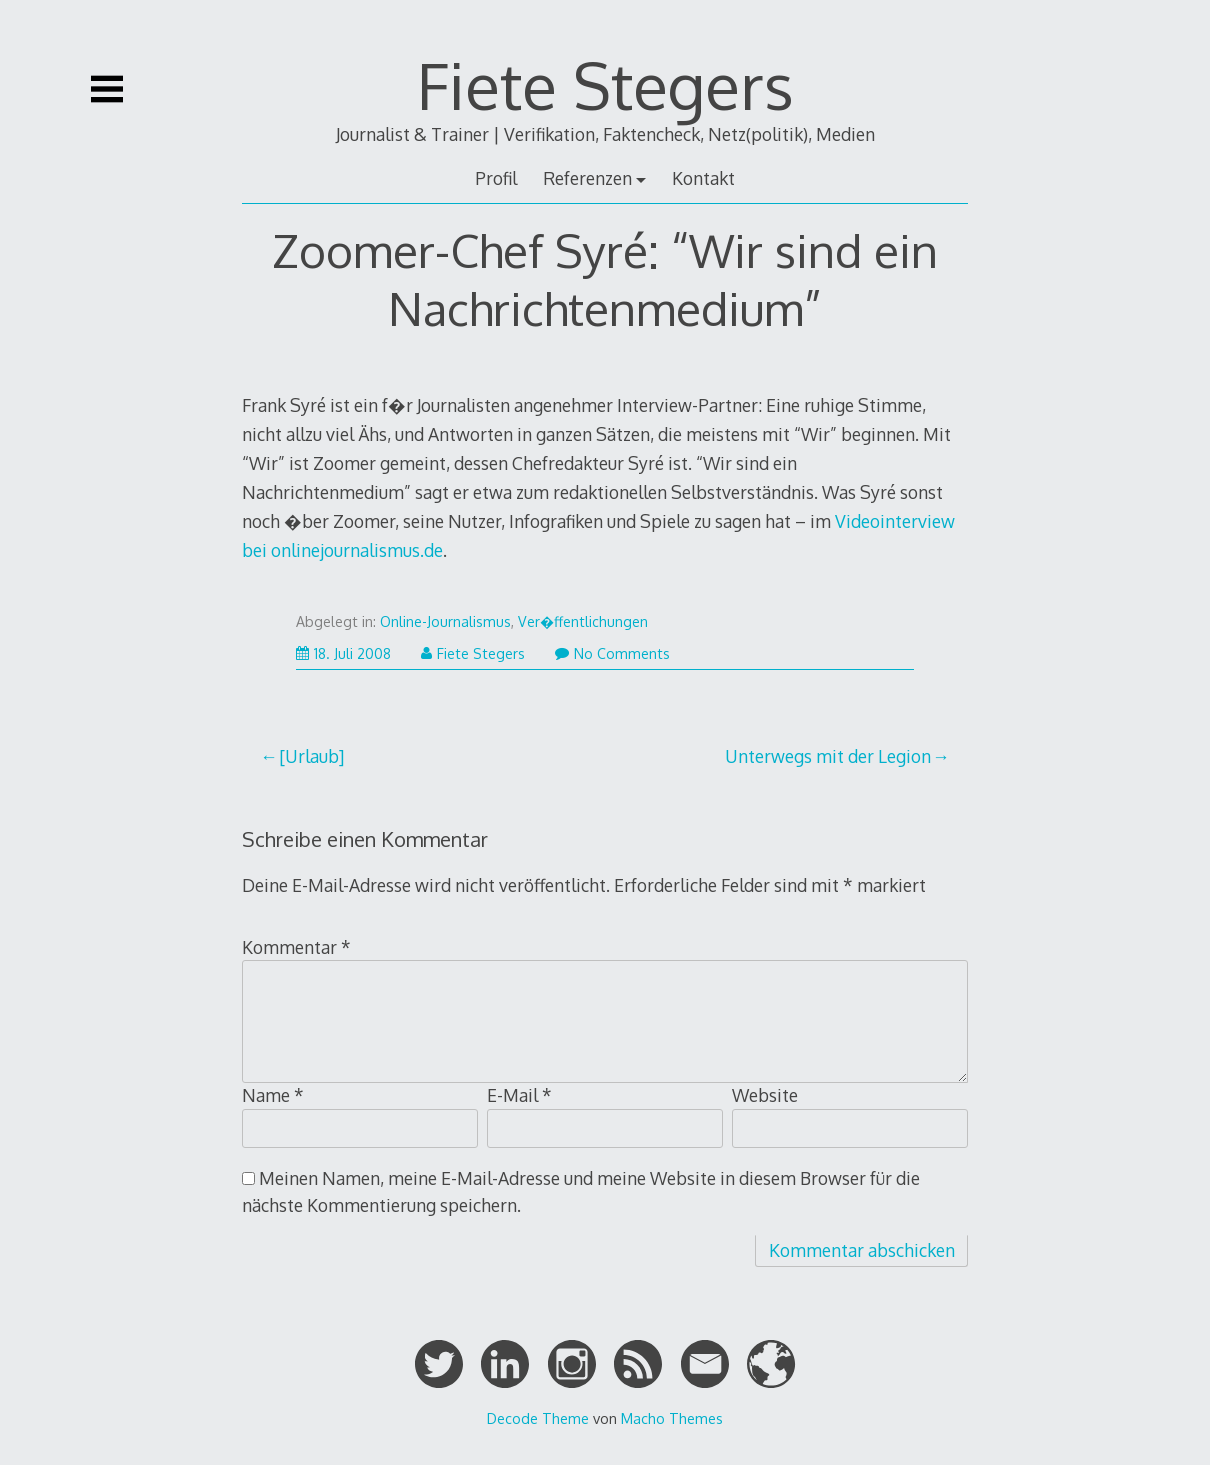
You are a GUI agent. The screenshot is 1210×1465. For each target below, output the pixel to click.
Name (273, 1095)
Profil (496, 178)
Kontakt (703, 178)
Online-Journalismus (445, 621)
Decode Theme (538, 1418)
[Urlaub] (311, 756)
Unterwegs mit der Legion (828, 756)
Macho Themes (672, 1418)
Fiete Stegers (605, 84)
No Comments (612, 653)
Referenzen (587, 178)
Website (765, 1095)
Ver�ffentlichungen (583, 621)
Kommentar (296, 947)
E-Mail (519, 1095)
